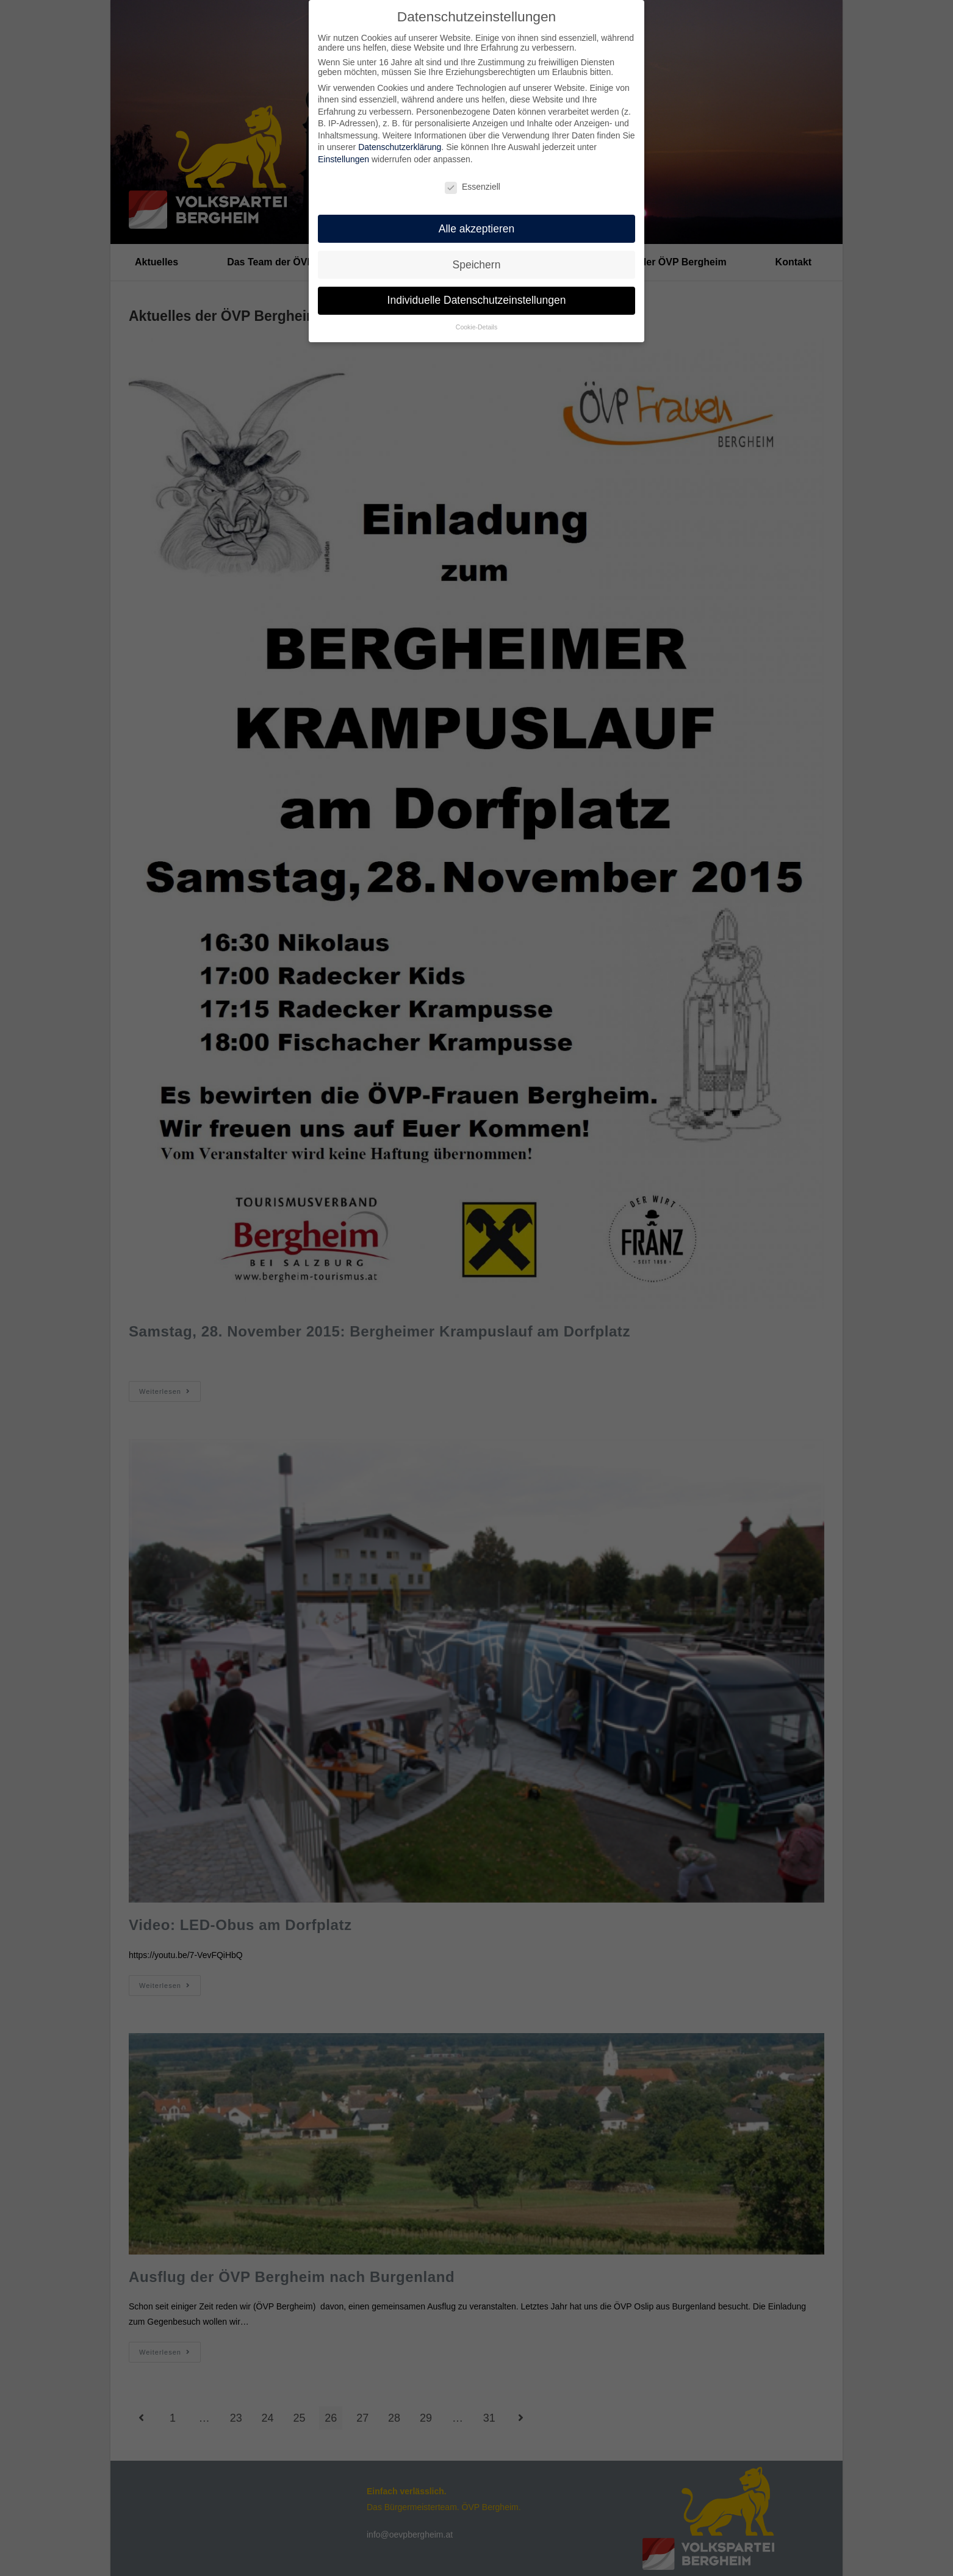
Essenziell (472, 184)
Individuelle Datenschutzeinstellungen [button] (476, 298)
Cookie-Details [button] (476, 324)
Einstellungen (343, 157)
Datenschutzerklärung (399, 144)
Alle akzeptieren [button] (477, 226)
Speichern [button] (477, 262)
